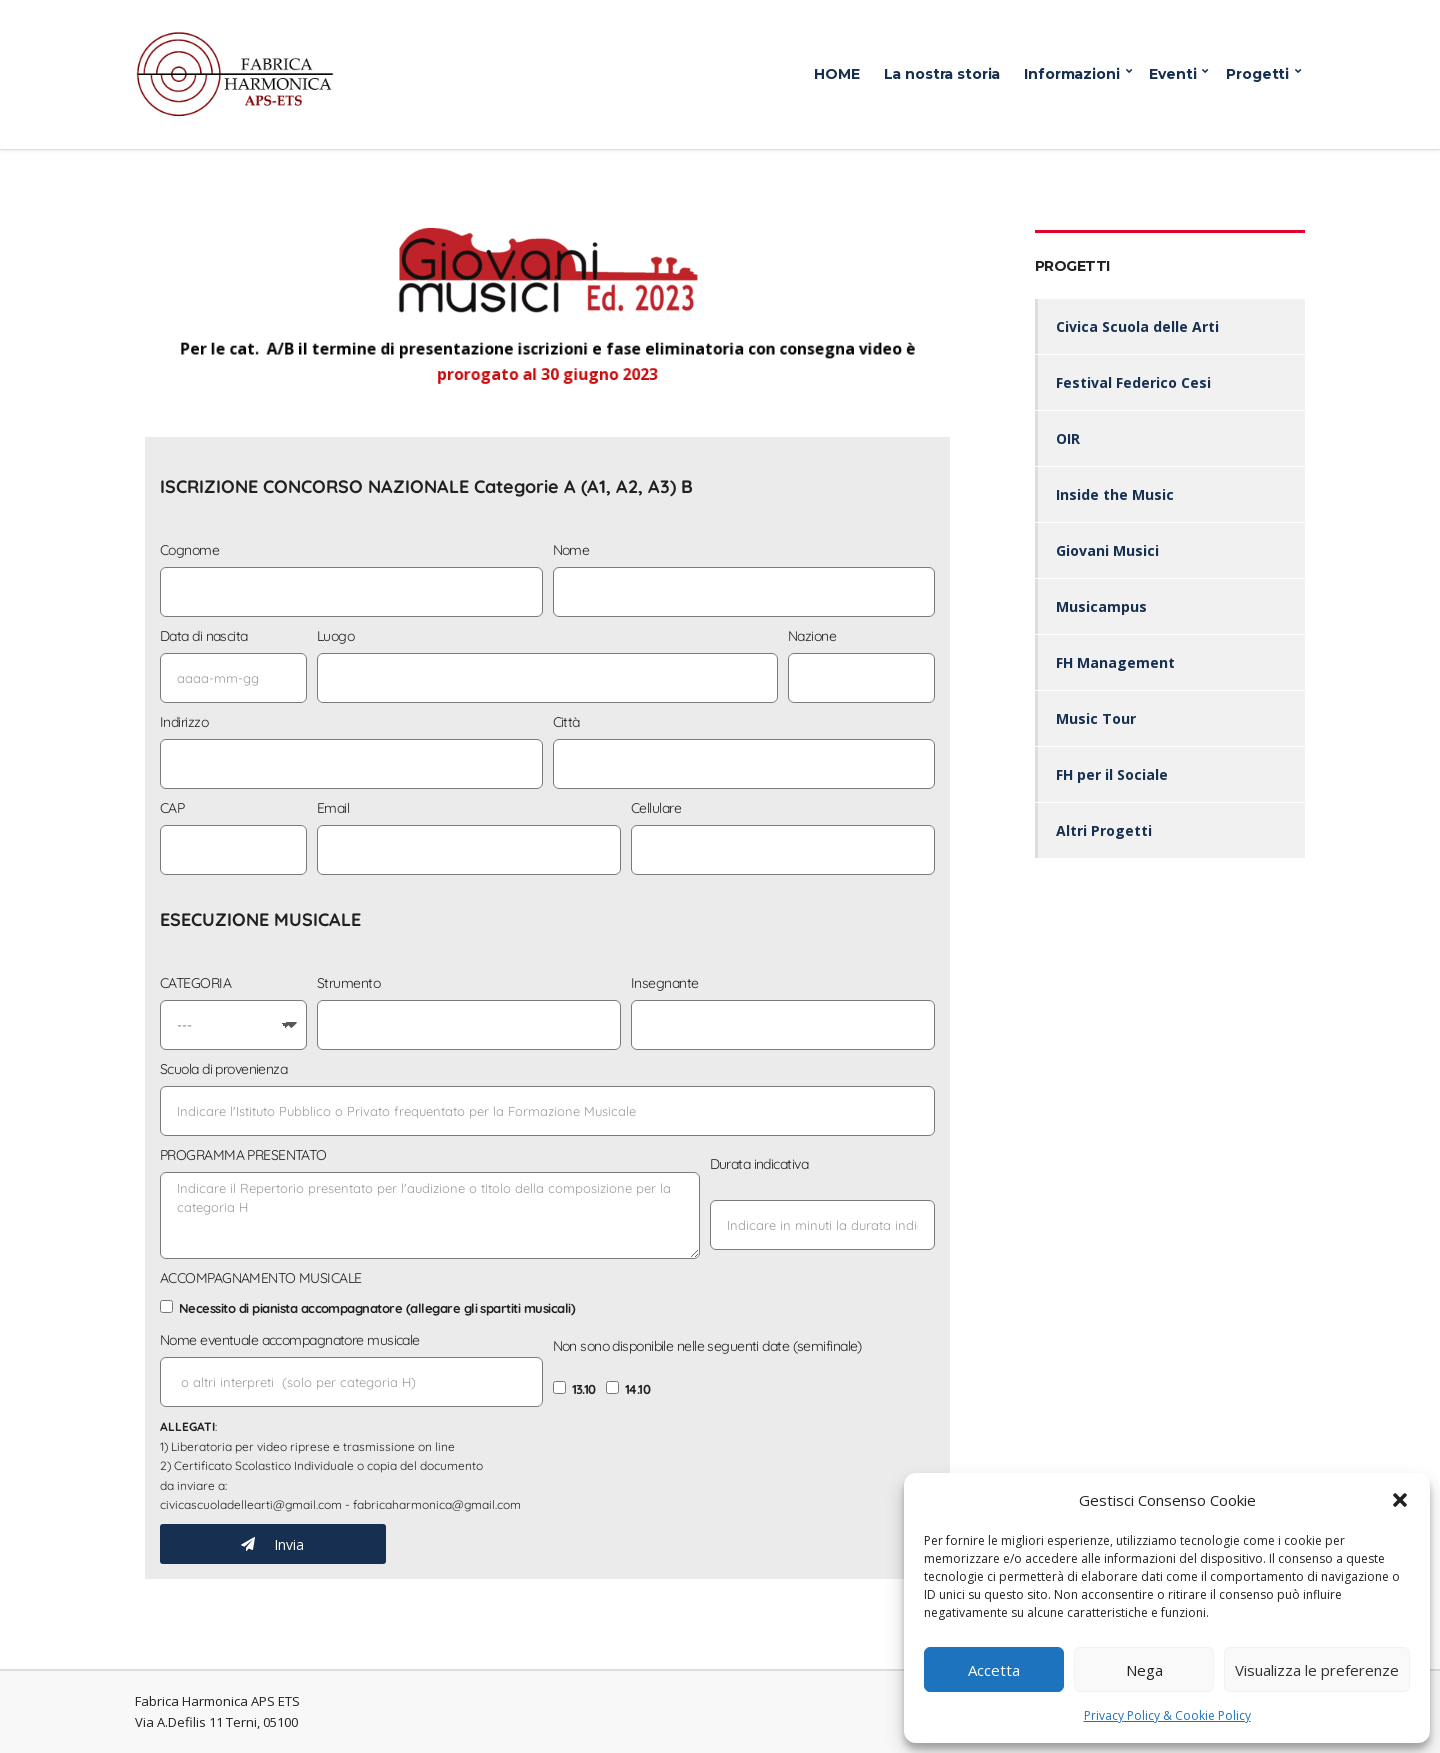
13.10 (584, 1389)
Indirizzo (184, 722)
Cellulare (656, 808)
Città (566, 722)
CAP (172, 808)
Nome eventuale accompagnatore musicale (290, 1340)
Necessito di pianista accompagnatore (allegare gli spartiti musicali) (377, 1308)
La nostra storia (942, 74)
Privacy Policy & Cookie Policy (1167, 1715)
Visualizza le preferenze (1317, 1670)
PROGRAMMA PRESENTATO (243, 1155)
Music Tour (1096, 718)
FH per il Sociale (1112, 774)
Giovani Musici (1107, 550)
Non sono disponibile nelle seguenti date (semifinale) (707, 1346)
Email (333, 808)
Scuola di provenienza (223, 1069)
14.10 (637, 1389)
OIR (1068, 438)
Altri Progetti (1104, 830)
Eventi (1172, 74)
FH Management (1115, 662)
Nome (571, 550)
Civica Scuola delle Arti (1137, 326)
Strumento (348, 983)
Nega (1144, 1670)
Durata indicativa (759, 1164)
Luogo (335, 636)
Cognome (189, 550)
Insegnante (664, 983)
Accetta (994, 1670)
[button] (1400, 1500)
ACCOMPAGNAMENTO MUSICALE (261, 1278)
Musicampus (1101, 606)
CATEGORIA (195, 983)
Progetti (1257, 74)
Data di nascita (204, 636)
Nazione (812, 636)
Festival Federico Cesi (1133, 382)
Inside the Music (1115, 494)
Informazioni (1071, 74)
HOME (836, 74)
